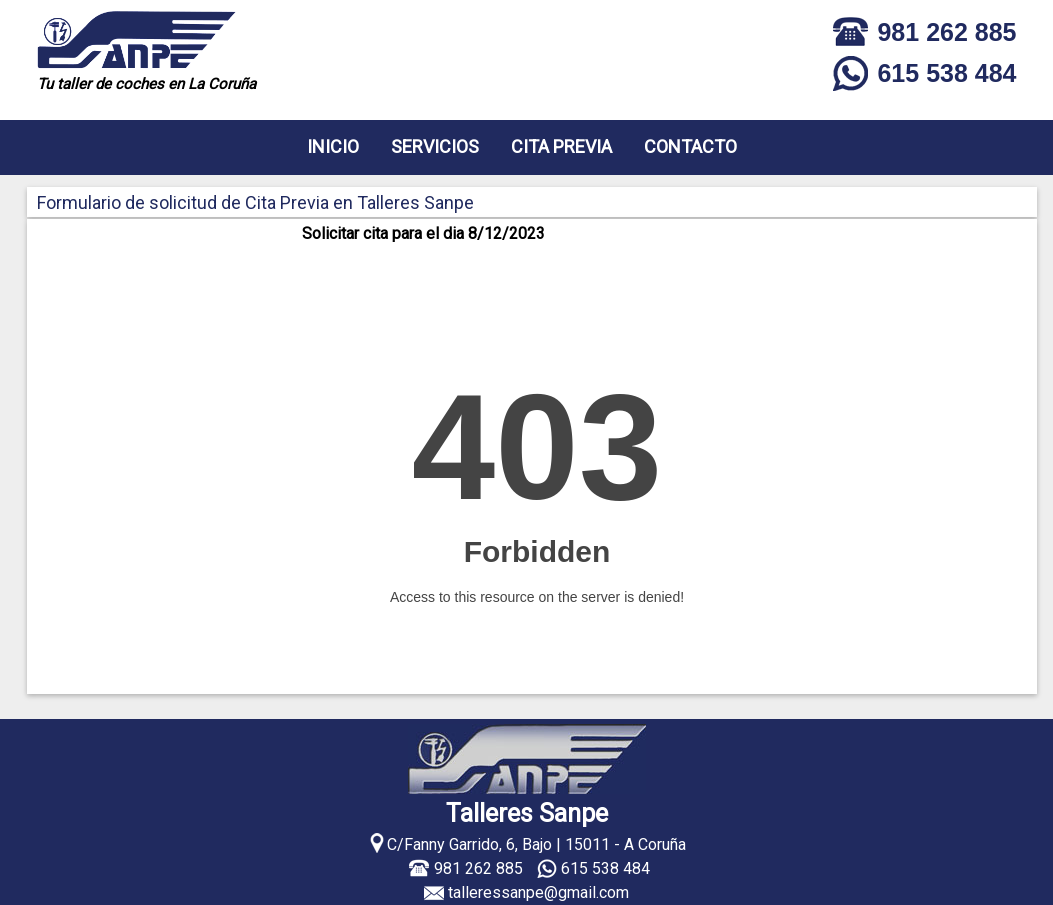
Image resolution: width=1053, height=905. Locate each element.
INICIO (333, 146)
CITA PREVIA (561, 146)
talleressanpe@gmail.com (538, 892)
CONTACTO (690, 146)
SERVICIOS (435, 146)
